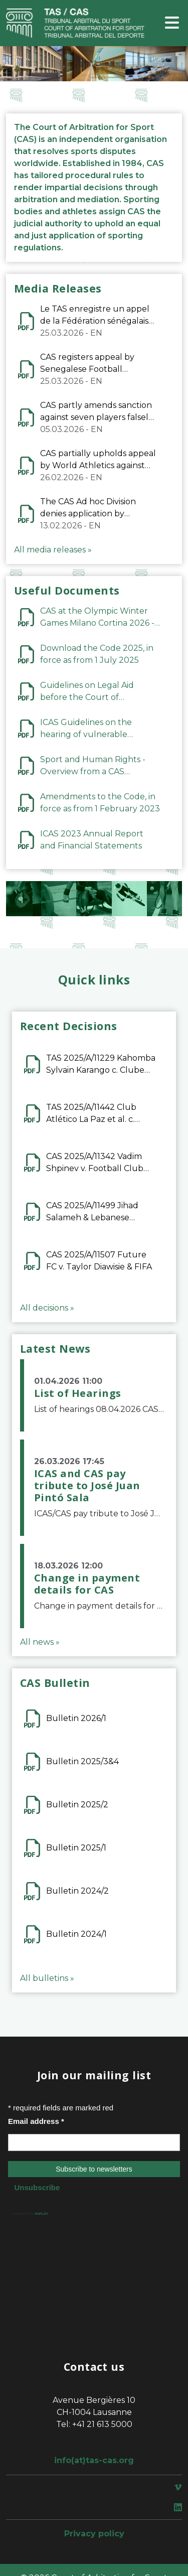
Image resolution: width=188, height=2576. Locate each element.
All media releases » (53, 549)
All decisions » (47, 1308)
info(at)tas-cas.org (94, 2460)
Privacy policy (94, 2533)
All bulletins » (47, 1978)
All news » (40, 1642)
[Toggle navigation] (172, 23)
